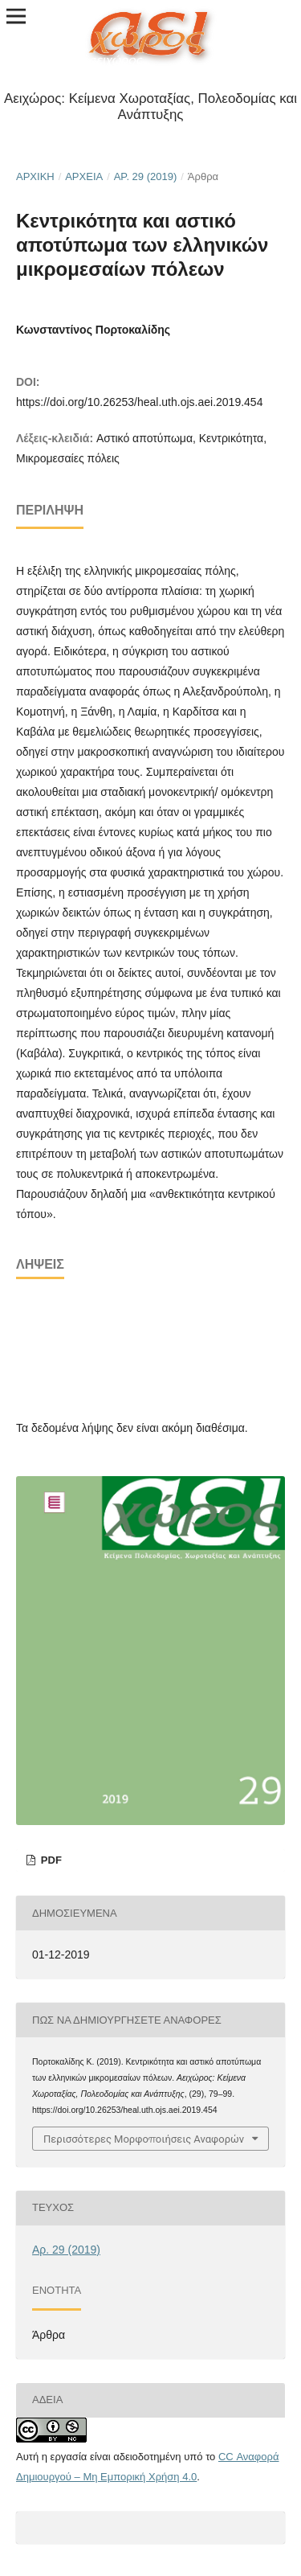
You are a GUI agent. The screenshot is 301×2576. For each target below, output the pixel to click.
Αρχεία (84, 176)
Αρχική (35, 176)
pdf (50, 1860)
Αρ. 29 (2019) (145, 176)
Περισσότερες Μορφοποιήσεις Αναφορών (143, 2138)
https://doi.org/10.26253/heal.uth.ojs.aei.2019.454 (139, 402)
